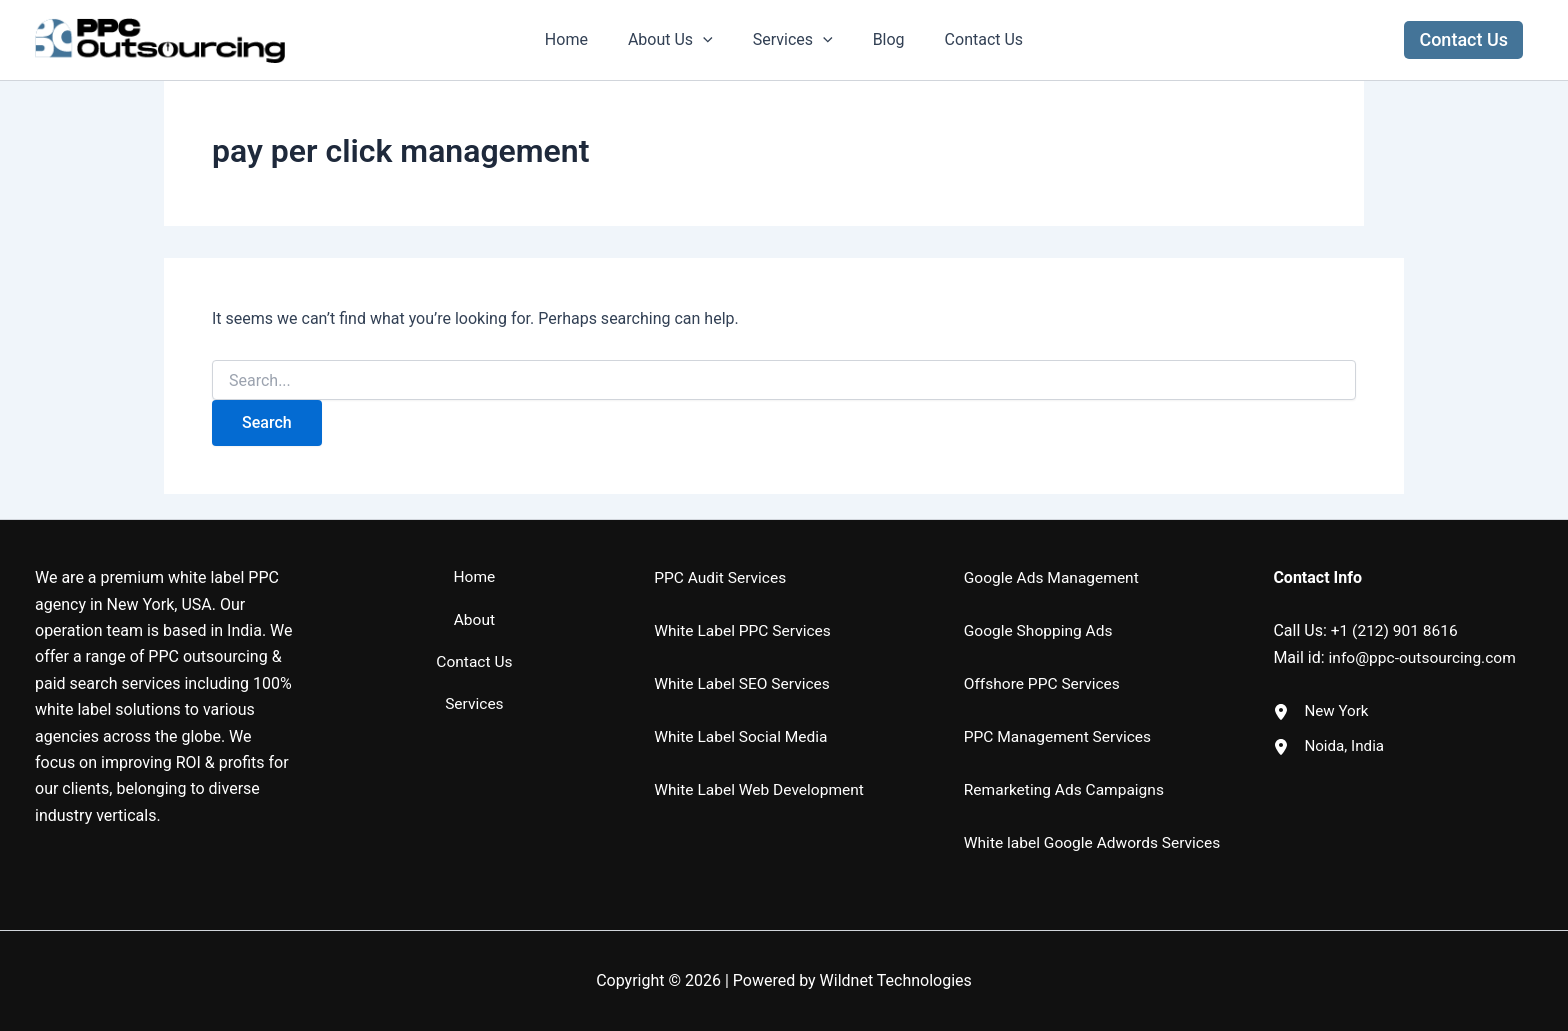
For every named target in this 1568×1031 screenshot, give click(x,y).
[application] (711, 40)
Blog (881, 39)
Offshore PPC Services (1044, 658)
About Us (678, 40)
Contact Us (968, 39)
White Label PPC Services (745, 605)
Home (582, 39)
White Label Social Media (743, 711)
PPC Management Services (1060, 711)
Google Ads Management (1054, 552)
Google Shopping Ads (1040, 605)
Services (793, 40)
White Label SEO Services (744, 658)
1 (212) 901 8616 (1401, 605)
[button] (1463, 40)
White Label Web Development (762, 763)
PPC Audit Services (722, 552)
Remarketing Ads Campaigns (1067, 763)
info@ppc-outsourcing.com (1425, 631)
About (474, 604)
